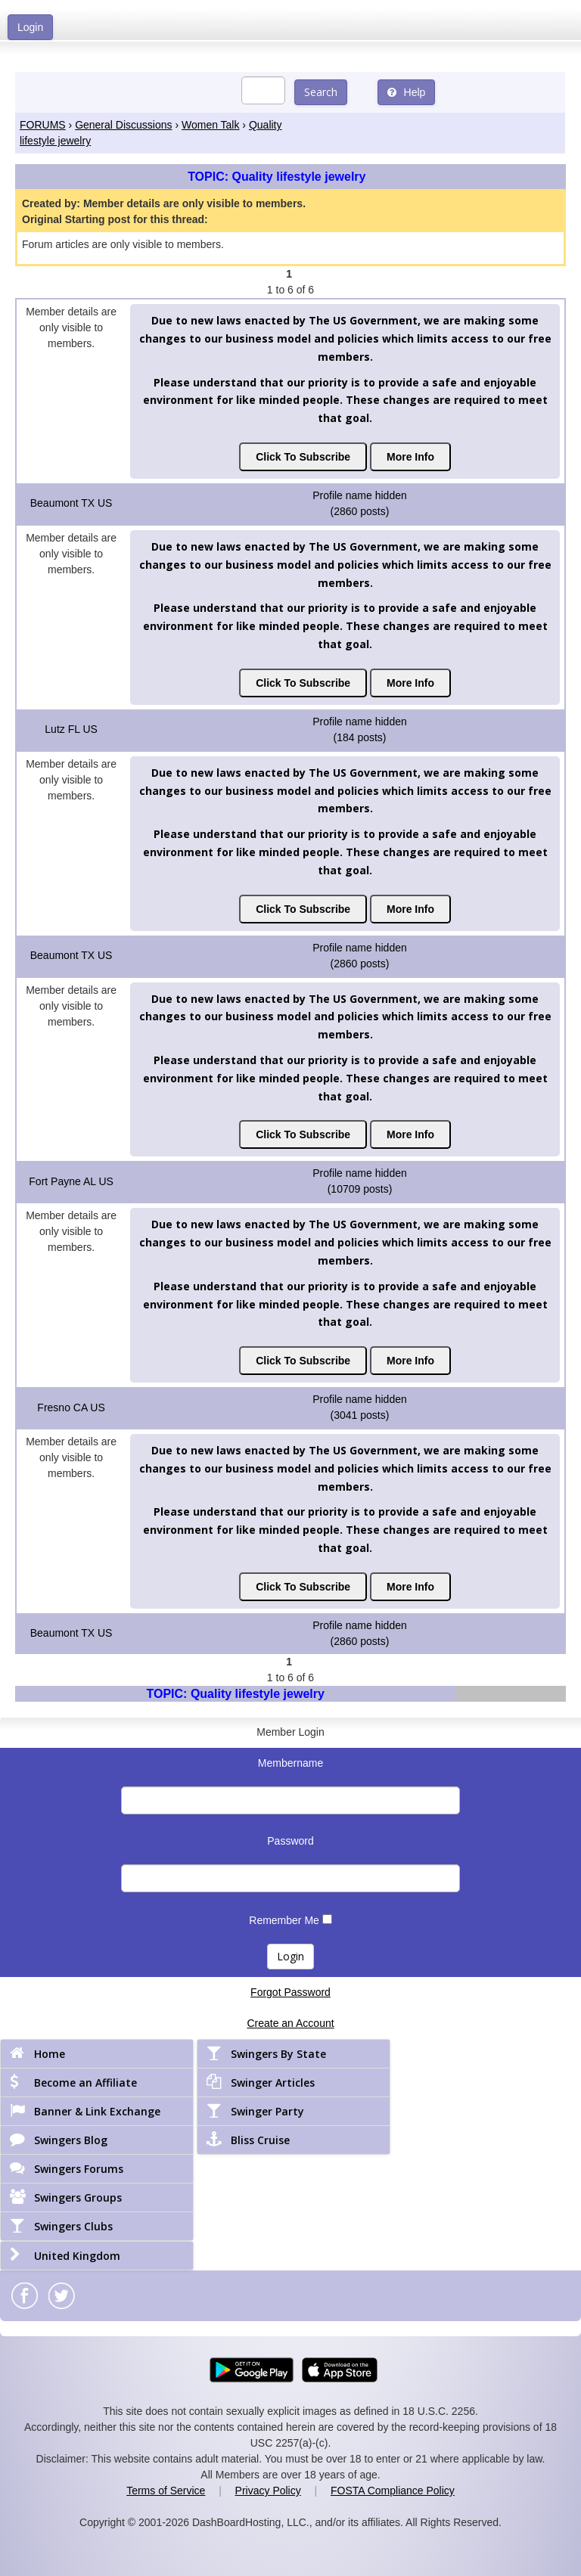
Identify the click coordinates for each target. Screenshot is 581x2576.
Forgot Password (290, 1992)
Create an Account (290, 2023)
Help (406, 92)
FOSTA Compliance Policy (393, 2490)
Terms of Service (165, 2490)
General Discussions (123, 125)
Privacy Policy (268, 2490)
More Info (410, 457)
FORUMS (43, 125)
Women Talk (211, 125)
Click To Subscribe (303, 457)
